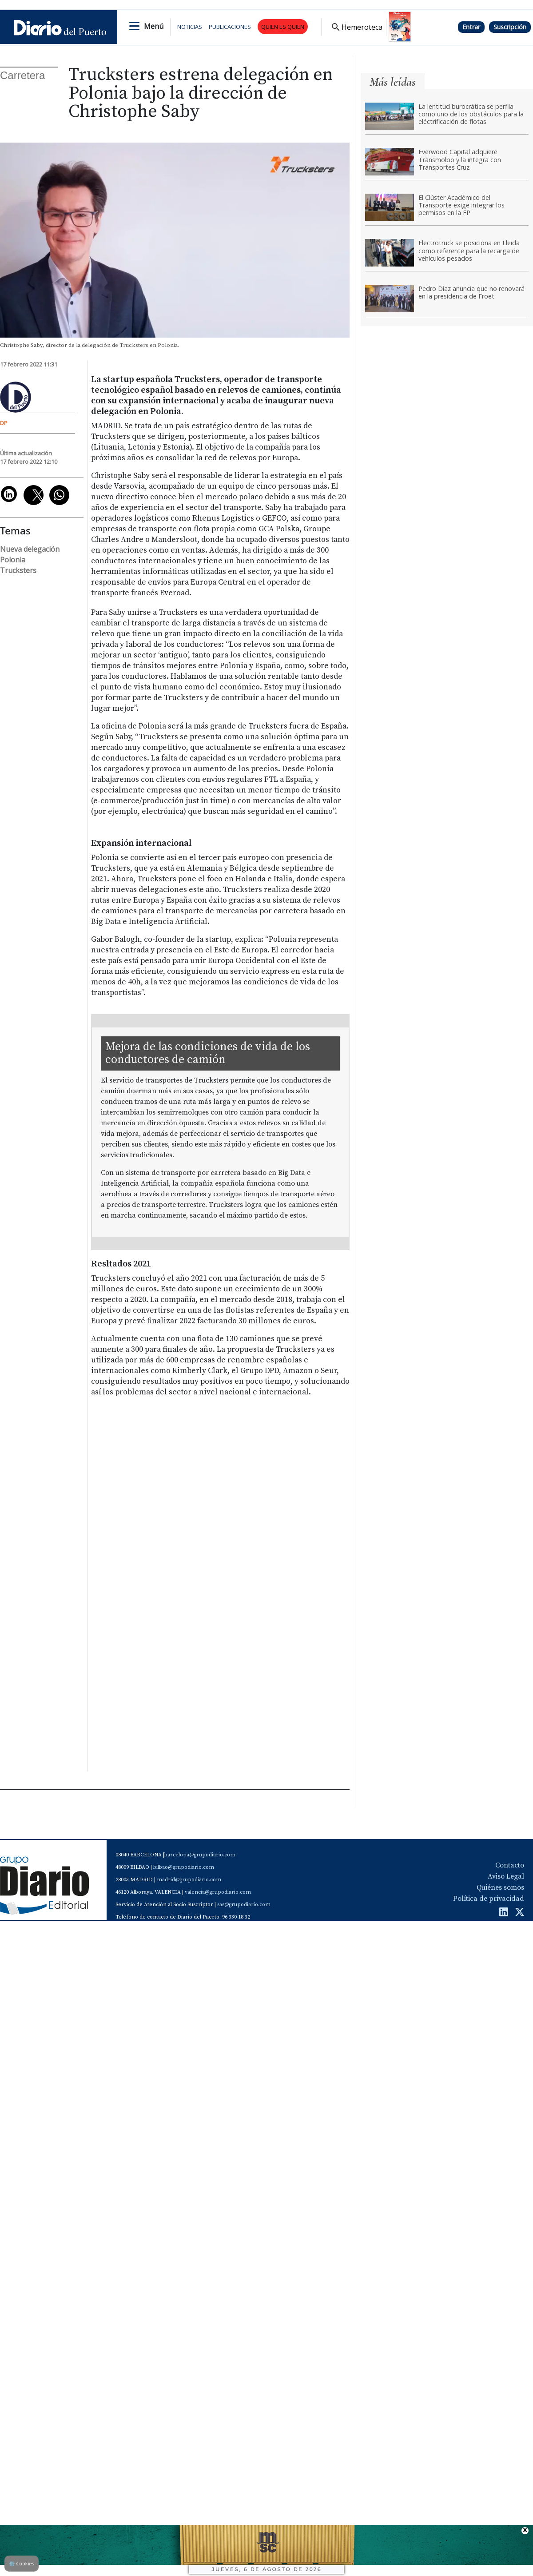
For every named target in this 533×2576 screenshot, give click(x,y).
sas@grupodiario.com (243, 1904)
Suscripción (509, 27)
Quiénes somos (500, 1887)
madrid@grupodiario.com (189, 1879)
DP (4, 423)
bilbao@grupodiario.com (183, 1867)
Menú (153, 26)
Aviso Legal (506, 1876)
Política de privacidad (488, 1898)
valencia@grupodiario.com (218, 1892)
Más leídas (393, 82)
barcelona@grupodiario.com (199, 1854)
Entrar (471, 27)
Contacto (509, 1865)
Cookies (21, 2563)
